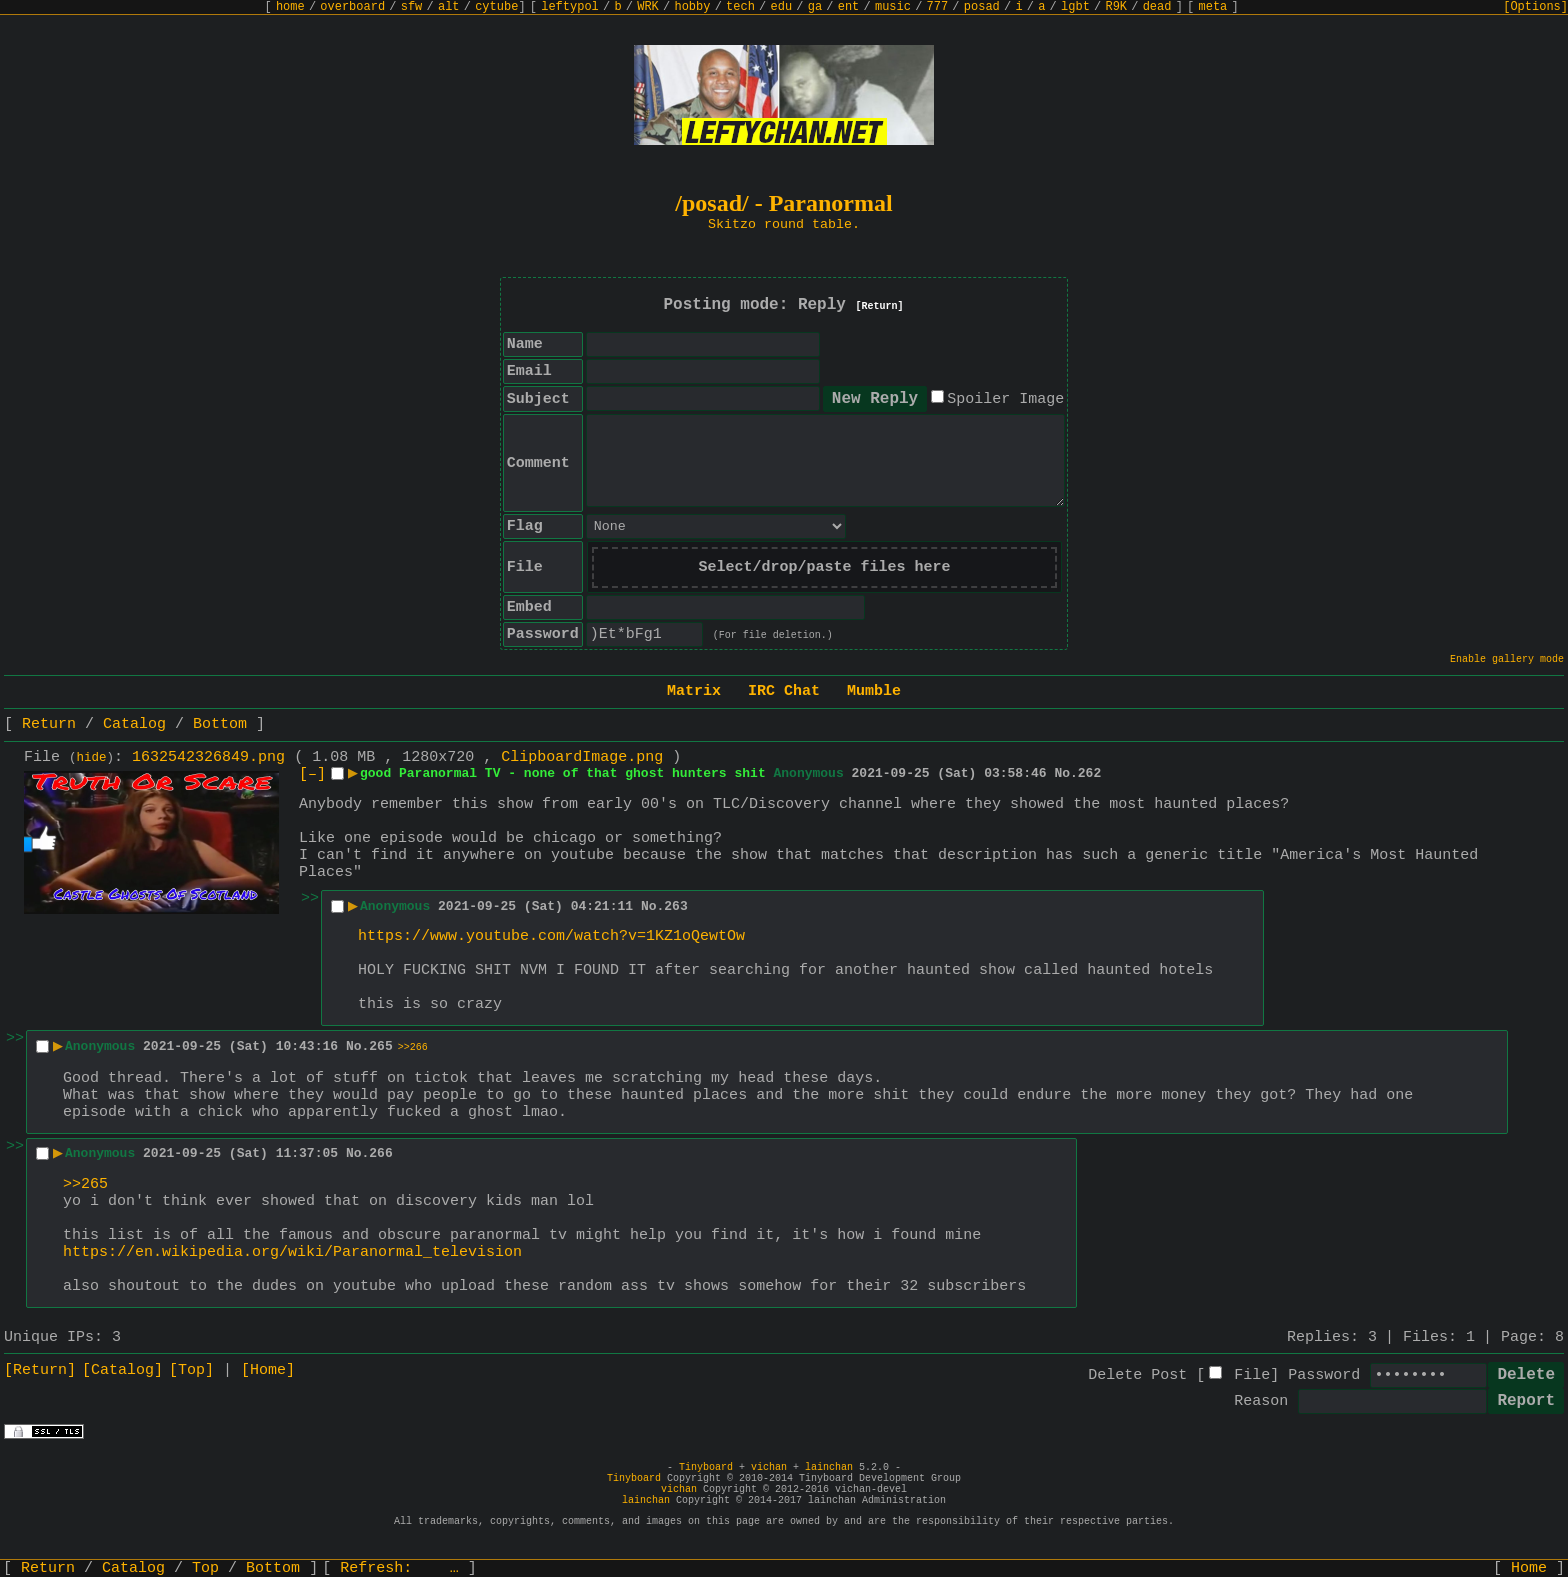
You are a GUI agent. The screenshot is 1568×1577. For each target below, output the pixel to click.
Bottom (220, 724)
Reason (1261, 1401)
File (1252, 1375)
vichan (769, 1467)
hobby (692, 7)
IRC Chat (784, 691)
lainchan (829, 1467)
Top (205, 1568)
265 (380, 1046)
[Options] (1535, 7)
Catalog (134, 724)
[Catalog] (122, 1370)
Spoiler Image (1005, 399)
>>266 (413, 1047)
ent (849, 7)
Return (49, 724)
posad (982, 7)
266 (380, 1153)
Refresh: (399, 1568)
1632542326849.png (208, 757)
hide (92, 758)
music (893, 7)
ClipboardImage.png (582, 757)
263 (675, 906)
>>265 (85, 1184)
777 (938, 7)
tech (740, 7)
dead (1157, 7)
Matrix (694, 691)
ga (815, 7)
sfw (412, 7)
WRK (648, 7)
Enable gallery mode (1507, 659)
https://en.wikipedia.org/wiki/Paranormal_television (292, 1252)
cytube (496, 7)
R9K (1116, 7)
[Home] (268, 1370)
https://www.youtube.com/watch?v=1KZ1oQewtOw (551, 936)
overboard (352, 7)
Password (1324, 1375)
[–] (312, 774)
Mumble (874, 691)
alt (449, 7)
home (290, 7)
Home (1529, 1568)
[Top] (191, 1370)
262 (1089, 773)
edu (781, 7)
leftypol (570, 7)
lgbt (1075, 7)
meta (1213, 7)
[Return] (880, 306)
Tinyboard (706, 1467)
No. (1065, 773)
